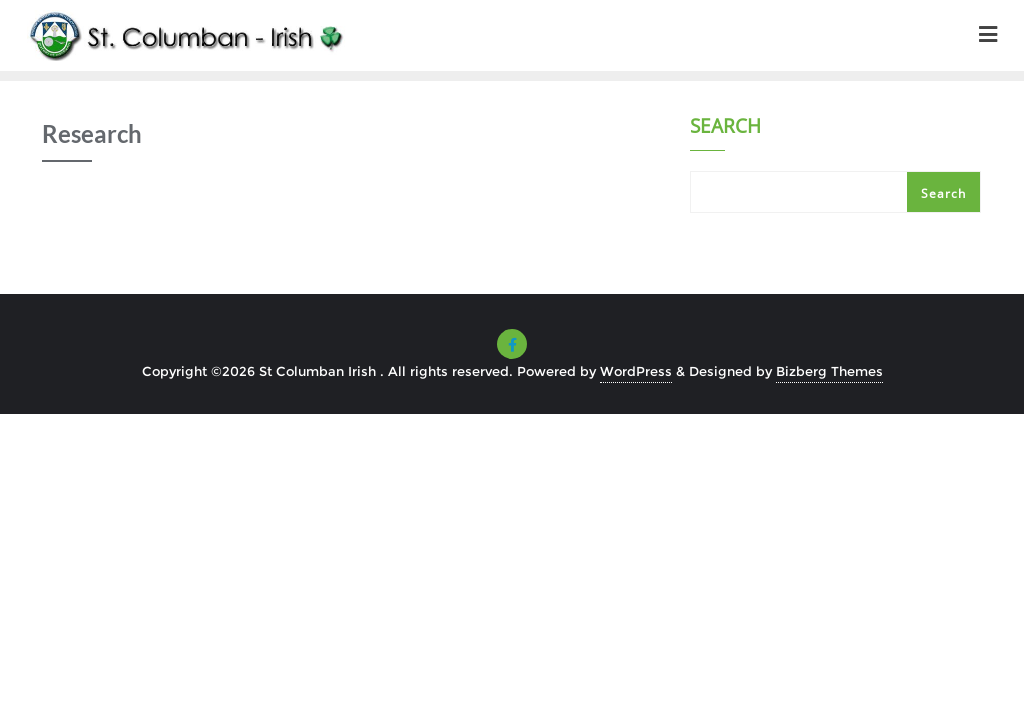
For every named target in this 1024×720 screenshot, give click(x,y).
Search (725, 128)
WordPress (636, 371)
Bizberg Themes (829, 371)
